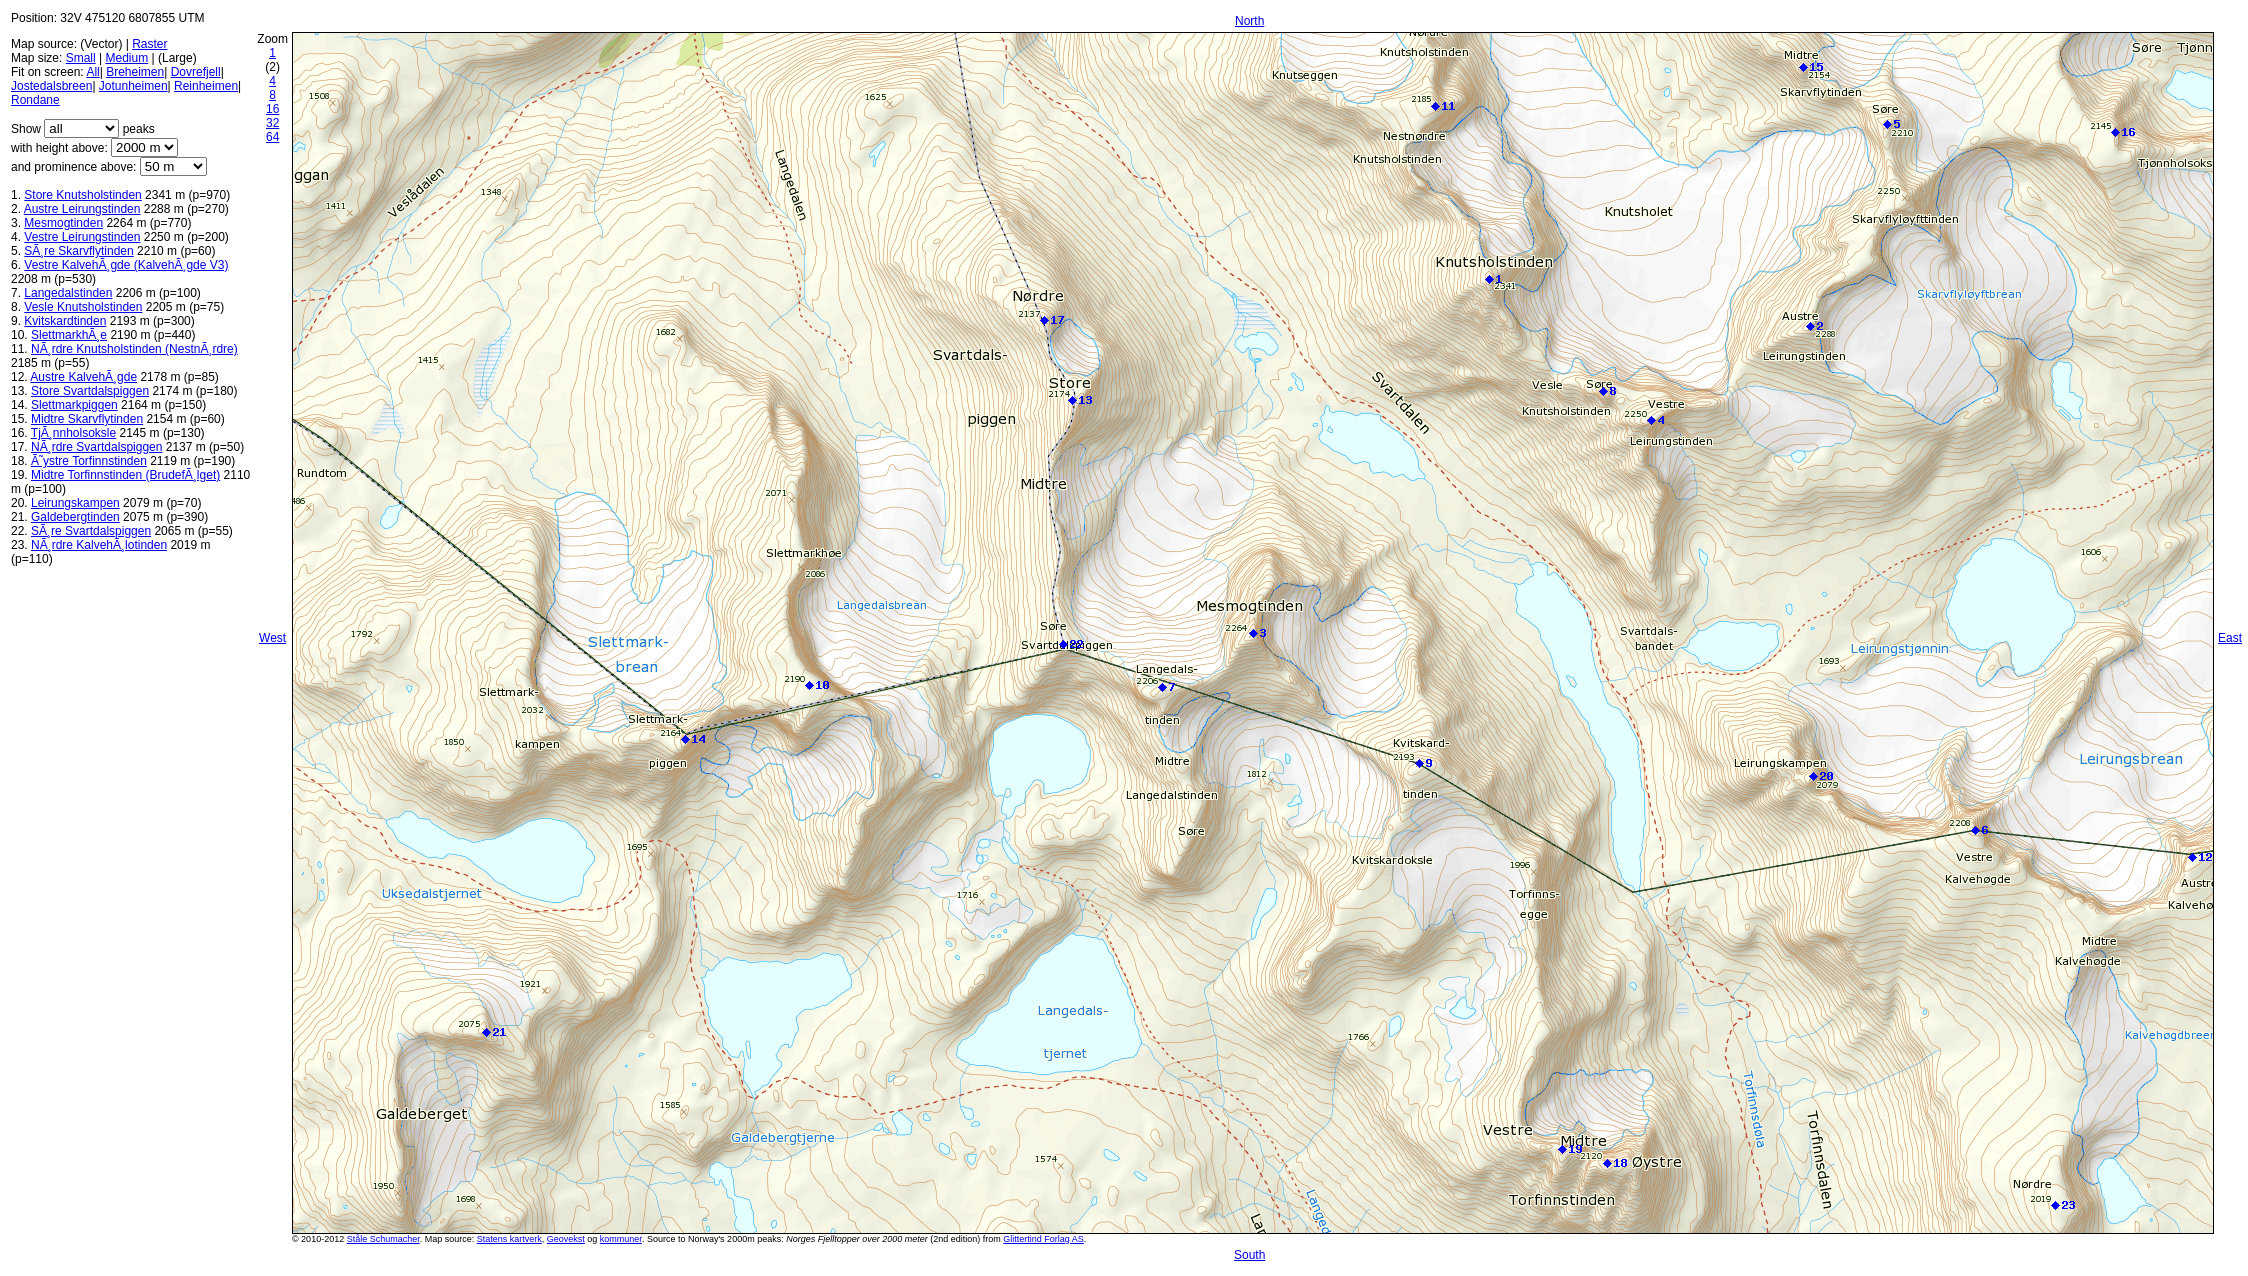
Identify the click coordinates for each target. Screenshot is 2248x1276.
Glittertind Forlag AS (1043, 1239)
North (1249, 21)
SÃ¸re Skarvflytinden (78, 251)
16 (272, 109)
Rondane (35, 100)
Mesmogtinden (63, 223)
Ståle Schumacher (383, 1239)
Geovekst (566, 1239)
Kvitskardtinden (65, 321)
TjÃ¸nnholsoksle (73, 433)
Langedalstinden (68, 293)
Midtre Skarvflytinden (87, 419)
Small (81, 58)
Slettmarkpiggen (74, 405)
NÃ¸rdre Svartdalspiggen (96, 447)
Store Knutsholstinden (82, 195)
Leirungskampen (75, 503)
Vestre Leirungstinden (82, 237)
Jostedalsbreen (51, 86)
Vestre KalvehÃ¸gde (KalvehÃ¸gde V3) (126, 265)
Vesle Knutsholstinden (83, 307)
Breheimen (135, 72)
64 (272, 137)
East (2230, 638)
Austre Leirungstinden (82, 209)
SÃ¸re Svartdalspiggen (91, 531)
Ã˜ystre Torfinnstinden (89, 461)
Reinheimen (206, 86)
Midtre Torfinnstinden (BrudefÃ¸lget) (125, 475)
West (272, 638)
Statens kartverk (509, 1239)
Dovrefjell (196, 72)
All (92, 72)
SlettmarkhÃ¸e (69, 335)
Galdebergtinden (75, 517)
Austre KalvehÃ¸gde (83, 377)
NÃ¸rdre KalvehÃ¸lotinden (99, 545)
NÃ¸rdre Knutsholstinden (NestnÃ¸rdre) (134, 349)
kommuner (621, 1239)
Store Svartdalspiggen (90, 391)
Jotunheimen (133, 86)
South (1249, 1255)
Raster (149, 44)
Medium (127, 58)
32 (272, 123)
